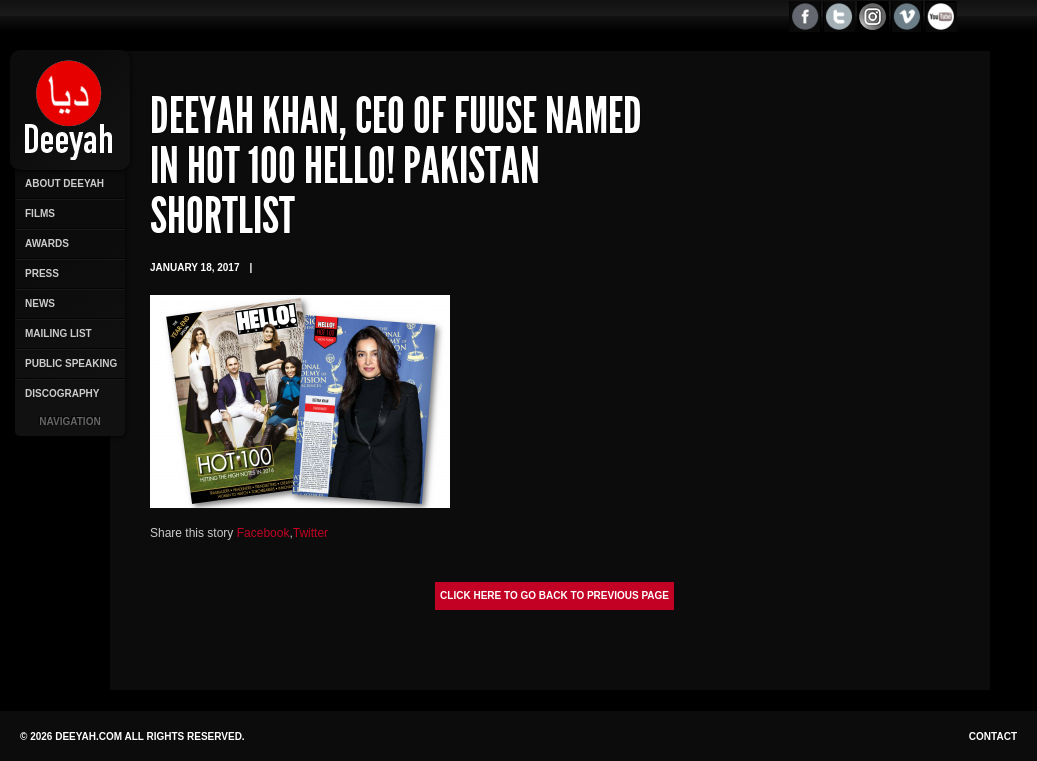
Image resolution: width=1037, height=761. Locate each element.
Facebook (263, 533)
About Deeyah (64, 183)
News (40, 303)
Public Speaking (71, 363)
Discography (62, 393)
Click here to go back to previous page (554, 595)
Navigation (69, 421)
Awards (47, 243)
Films (40, 213)
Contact (993, 736)
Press (42, 273)
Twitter (310, 533)
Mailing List (58, 333)
